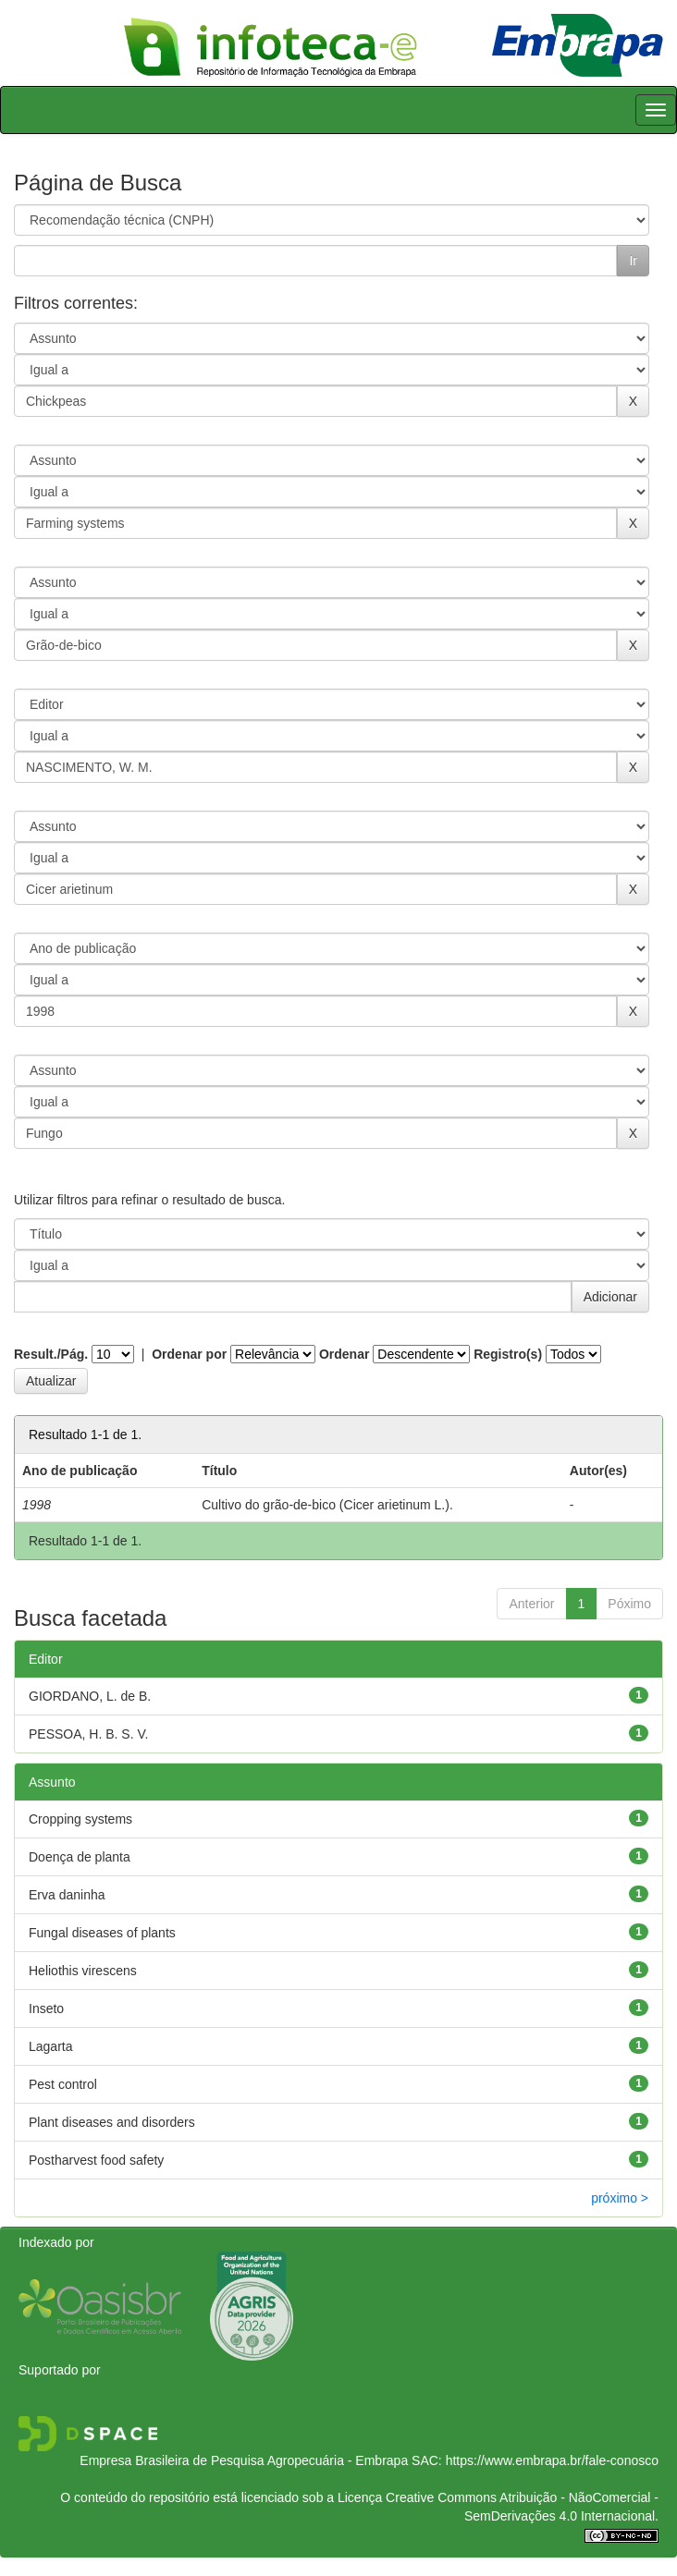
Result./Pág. (51, 1354)
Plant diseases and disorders (112, 2122)
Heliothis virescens (83, 1970)
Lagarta (50, 2046)
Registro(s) (508, 1354)
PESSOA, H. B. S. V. (88, 1734)
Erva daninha (67, 1894)
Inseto (46, 2008)
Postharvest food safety (96, 2160)
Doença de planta (79, 1857)
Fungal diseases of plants (102, 1932)
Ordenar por (189, 1354)
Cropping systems (80, 1819)
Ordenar (344, 1354)
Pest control (63, 2084)
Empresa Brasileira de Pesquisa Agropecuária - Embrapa (244, 2460)
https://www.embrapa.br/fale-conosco (552, 2460)
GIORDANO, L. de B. (90, 1696)
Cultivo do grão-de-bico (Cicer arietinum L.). (327, 1504)
